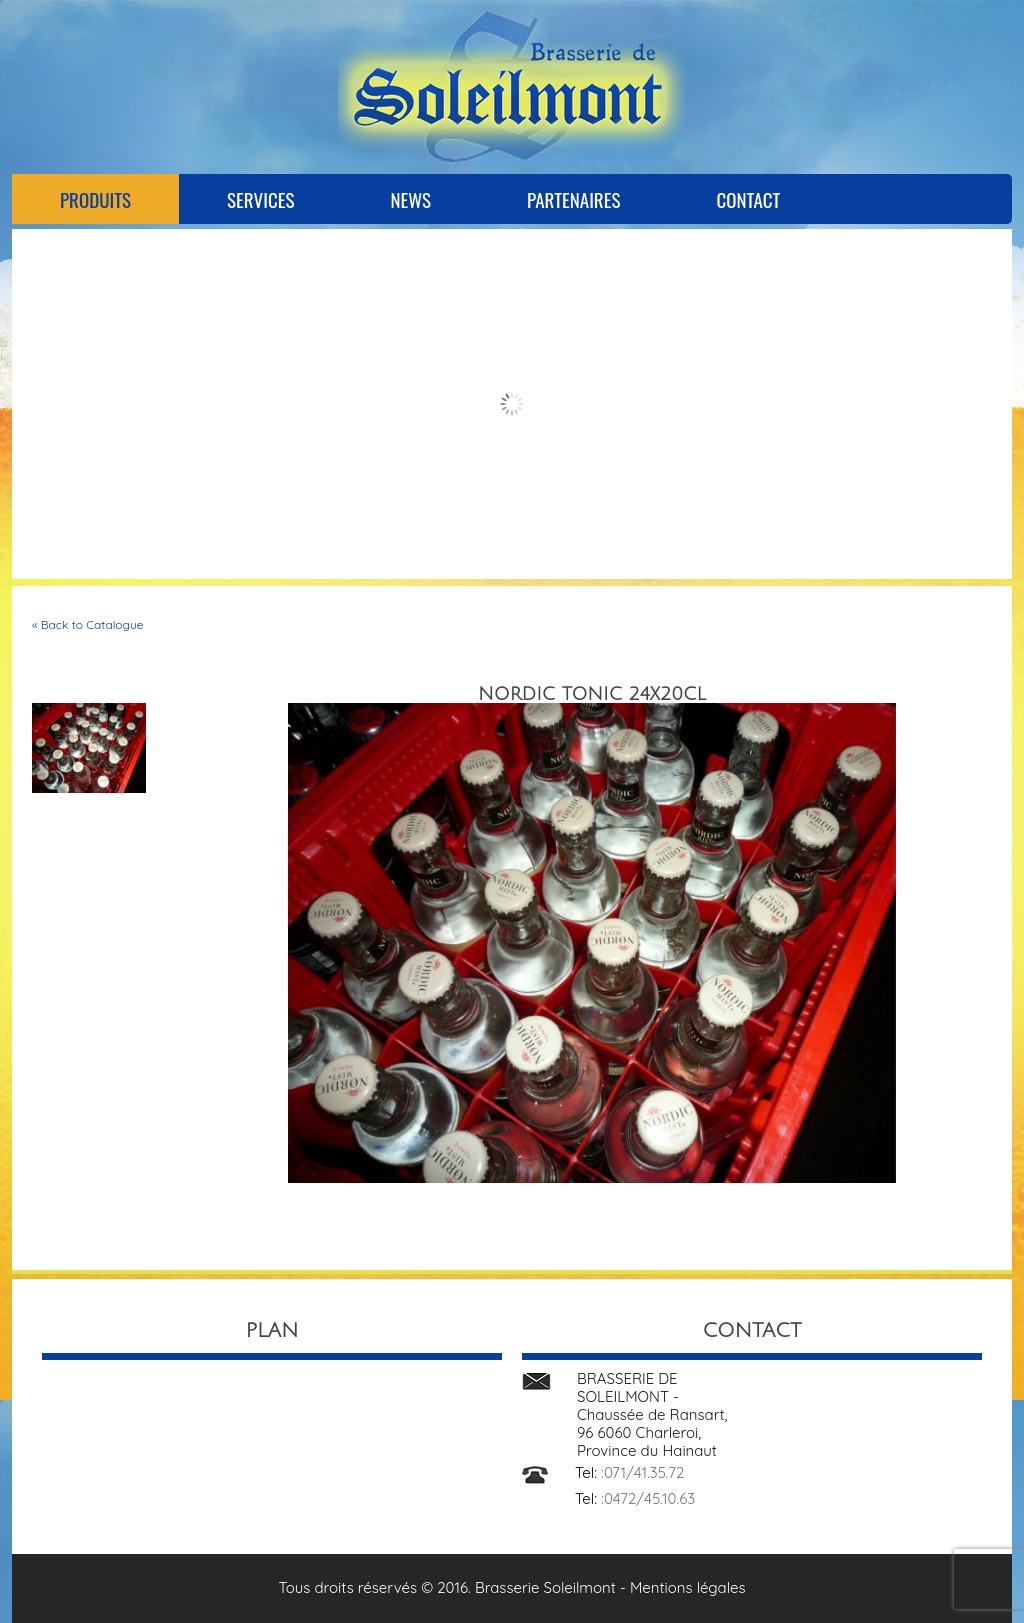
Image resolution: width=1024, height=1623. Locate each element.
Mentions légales (688, 1587)
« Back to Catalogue (88, 624)
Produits (95, 199)
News (410, 199)
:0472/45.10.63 (648, 1498)
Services (260, 199)
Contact (748, 199)
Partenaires (573, 199)
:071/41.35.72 (642, 1472)
